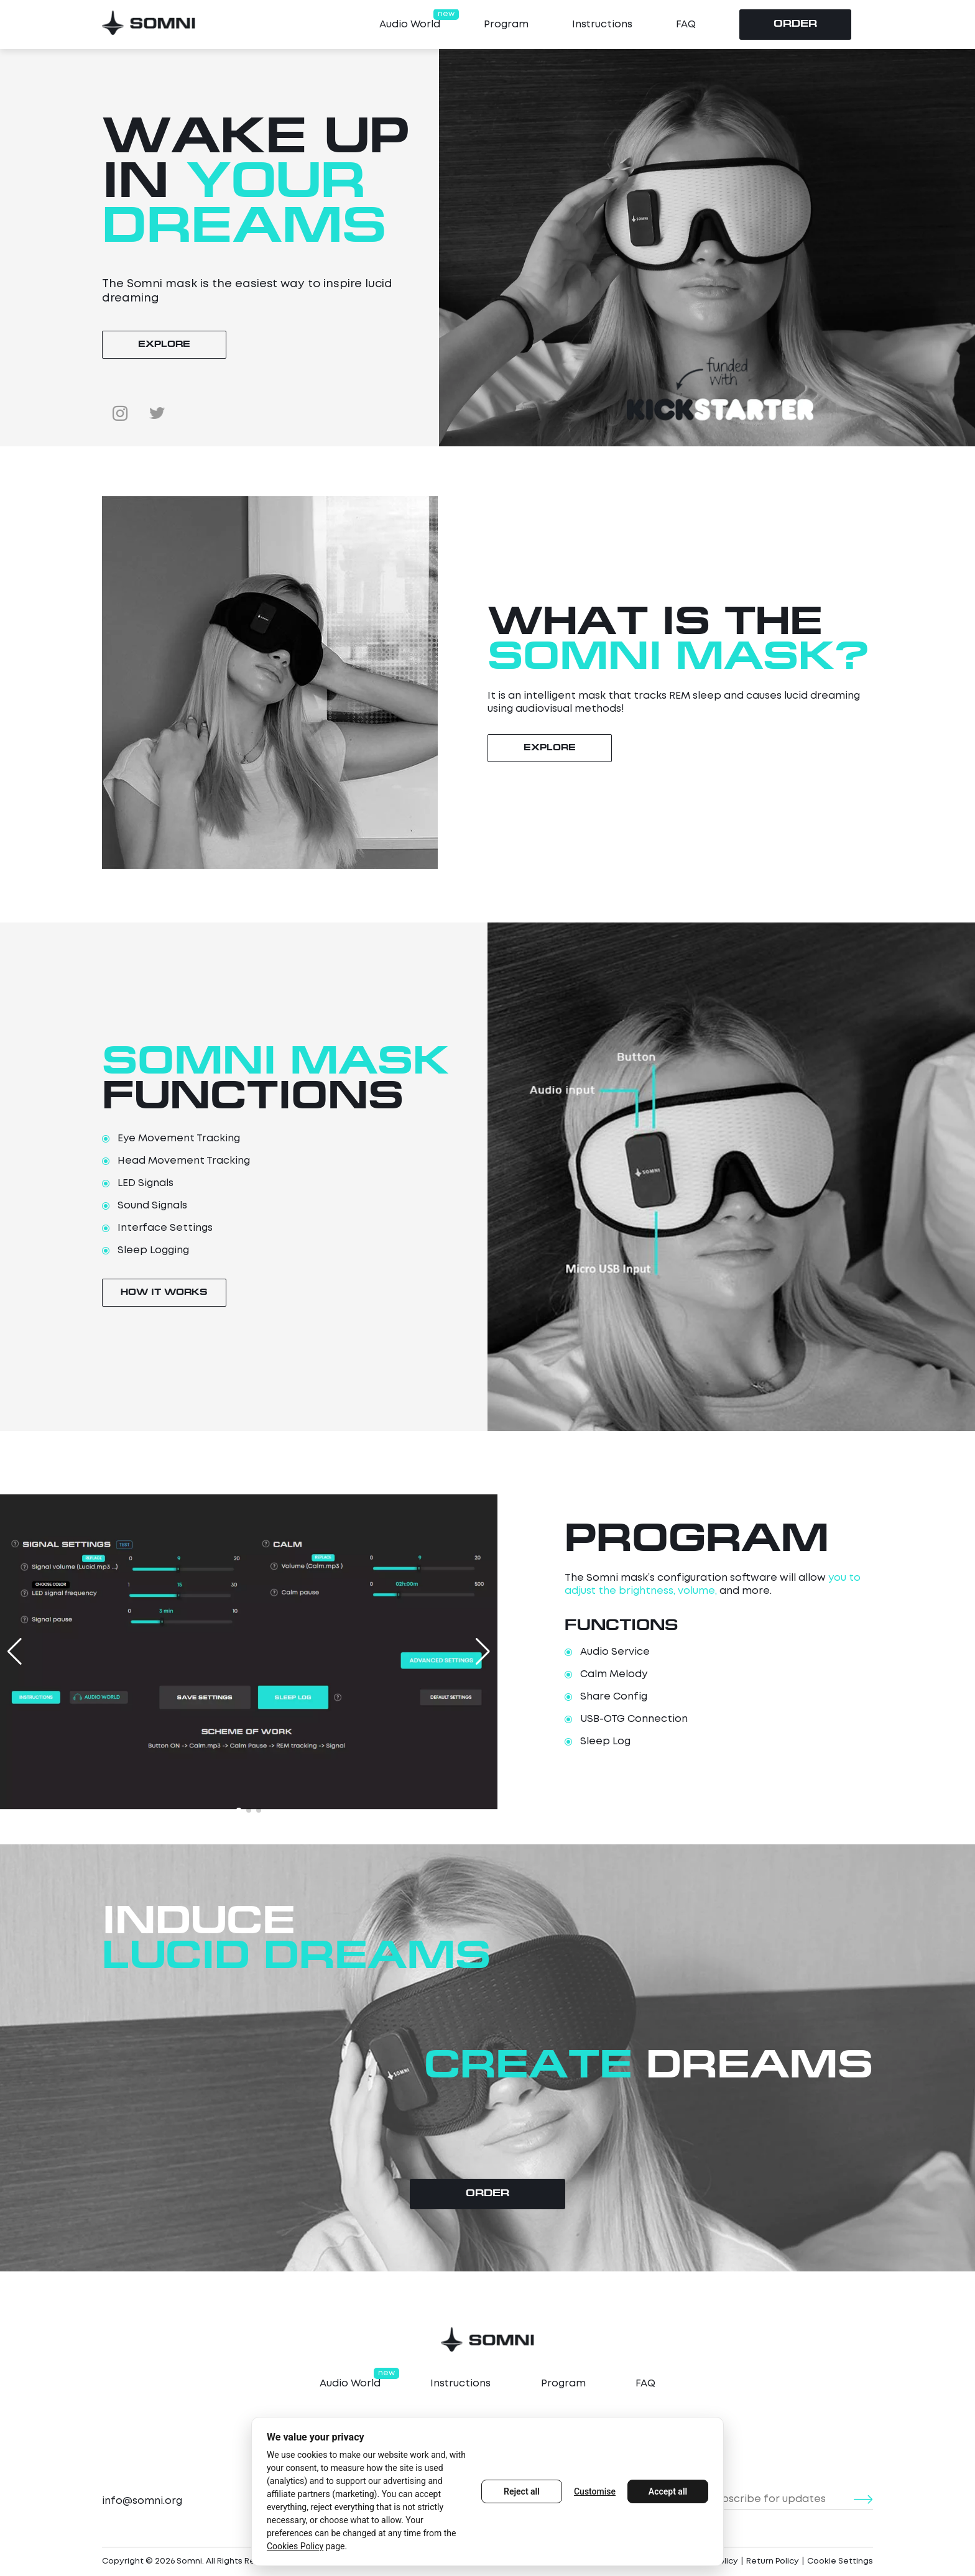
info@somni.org (142, 2501)
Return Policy (772, 2561)
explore (164, 345)
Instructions (602, 24)
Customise (595, 2491)
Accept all (668, 2491)
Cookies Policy (295, 2546)
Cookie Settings (840, 2561)
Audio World (409, 23)
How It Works (164, 1293)
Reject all (522, 2491)
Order (795, 24)
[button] (238, 1810)
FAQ (686, 24)
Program (506, 24)
